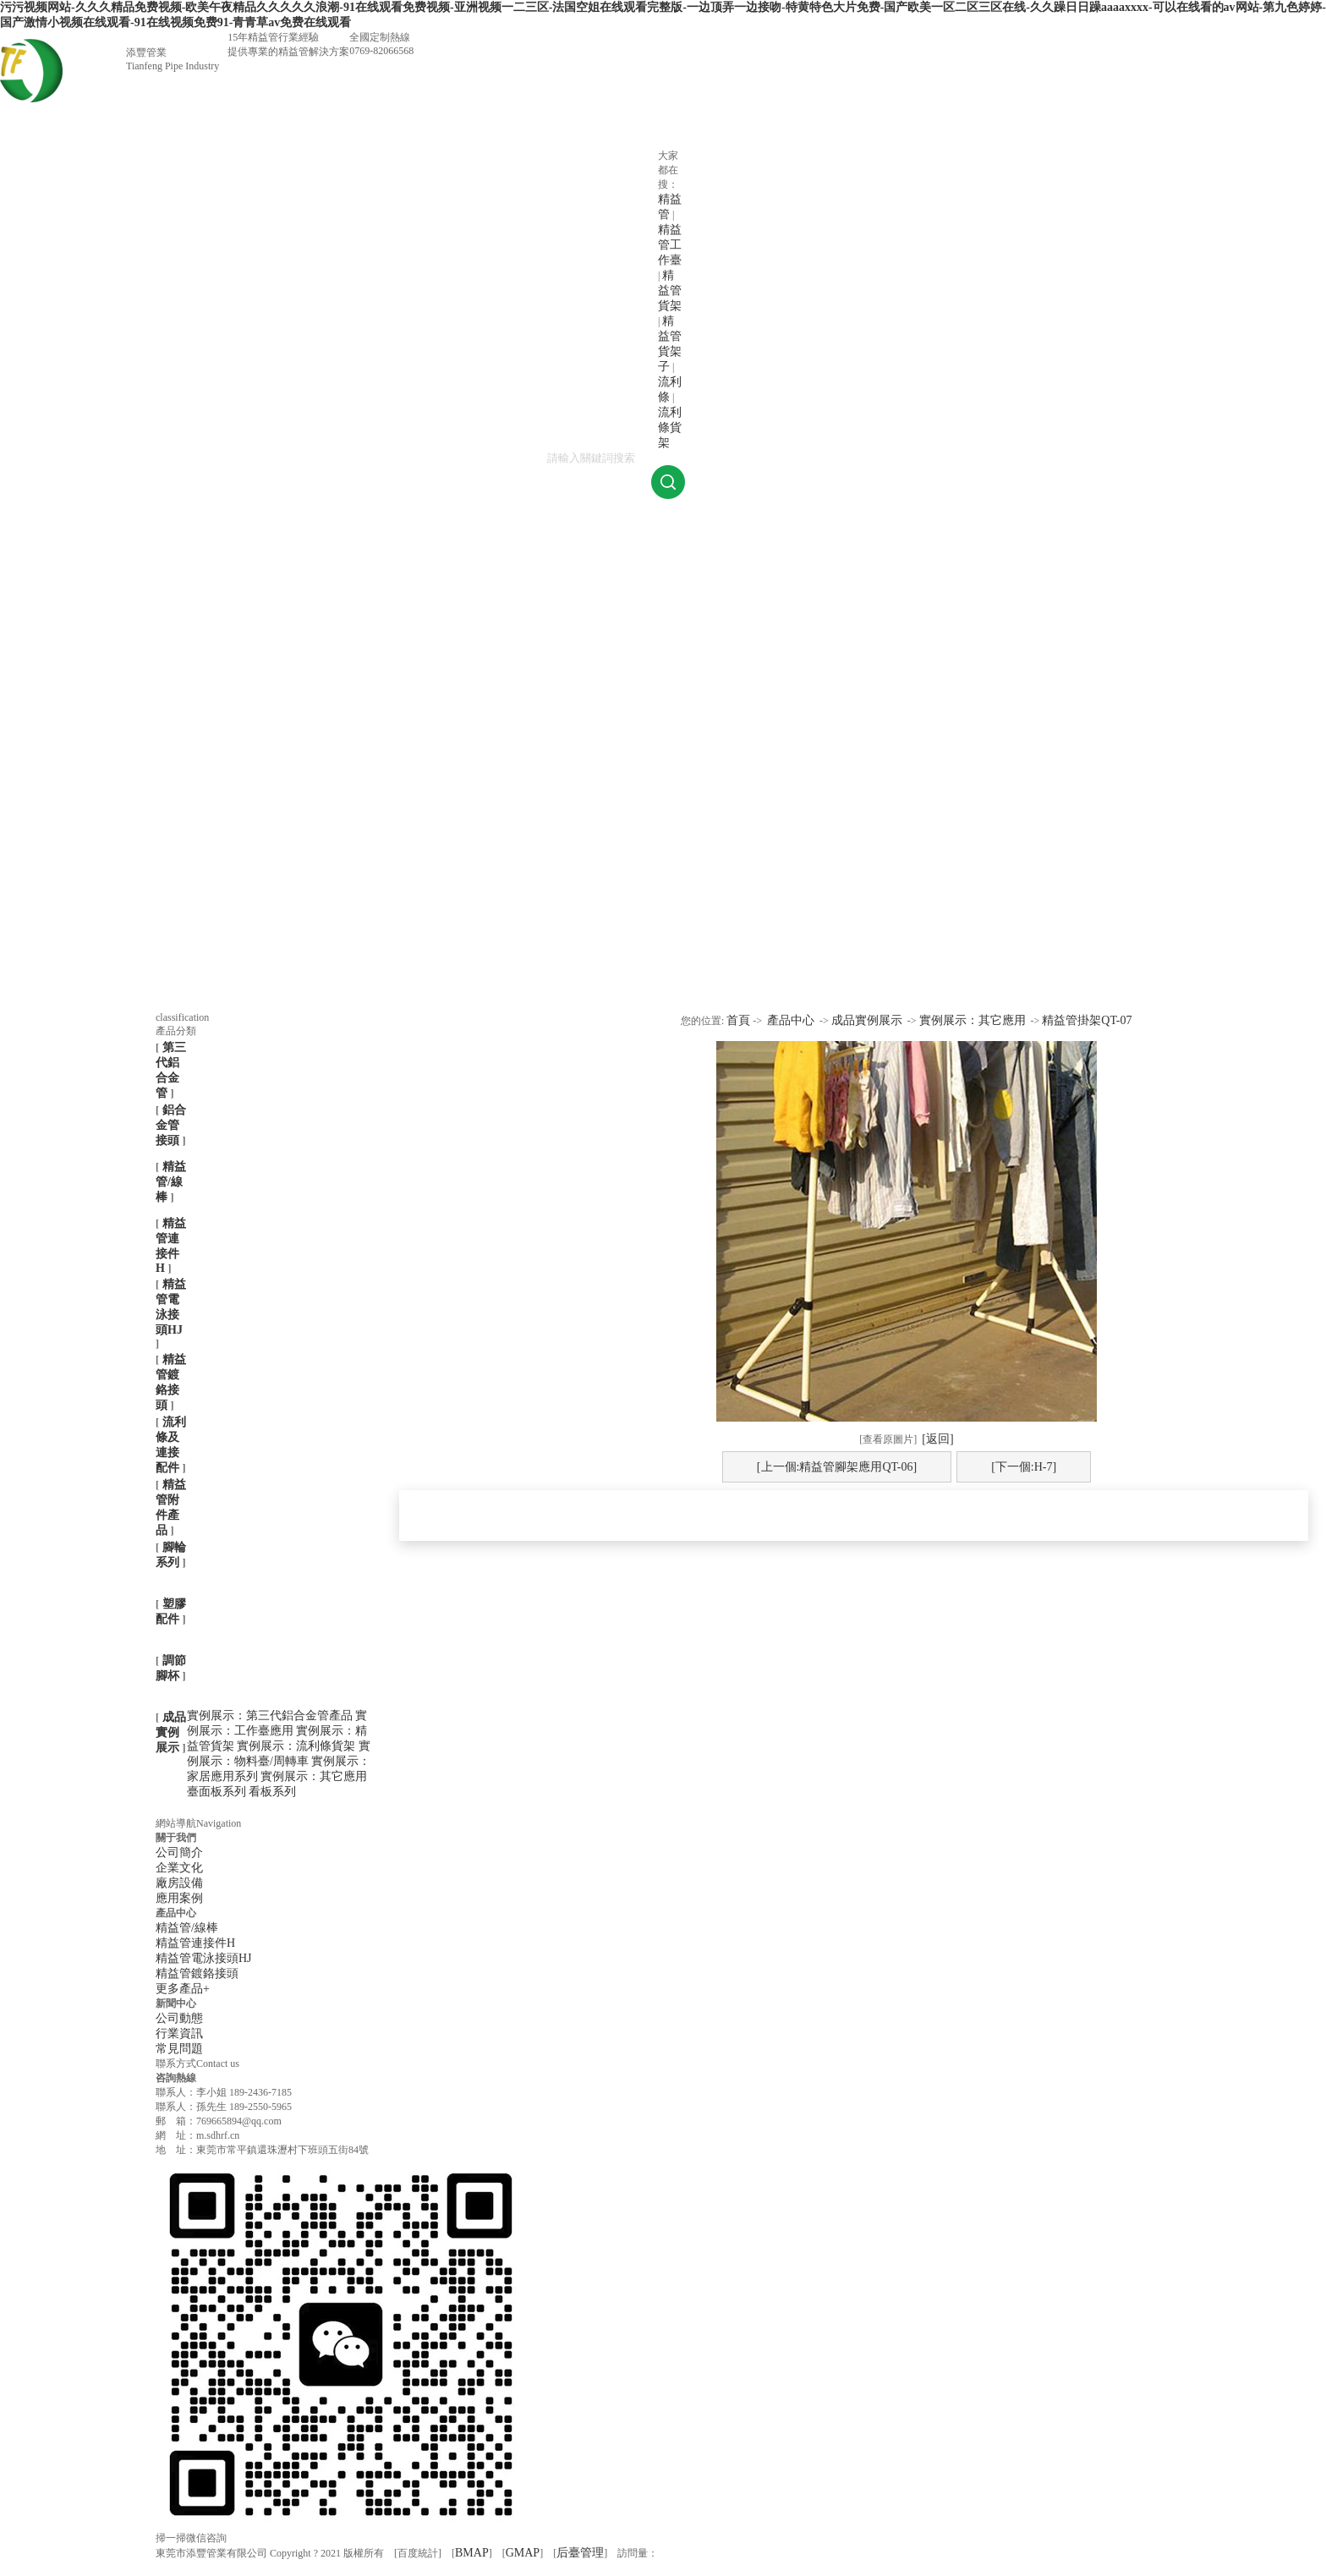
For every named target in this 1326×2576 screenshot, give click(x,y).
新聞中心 (176, 2003)
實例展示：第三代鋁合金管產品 (271, 1715)
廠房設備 (179, 1883)
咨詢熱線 (176, 2078)
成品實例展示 (171, 1732)
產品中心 (790, 1020)
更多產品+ (183, 1988)
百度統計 (417, 2553)
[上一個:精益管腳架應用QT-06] (837, 1467)
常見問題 (179, 2048)
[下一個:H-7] (1023, 1467)
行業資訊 (179, 2033)
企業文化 (179, 1867)
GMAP (523, 2552)
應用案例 (179, 1898)
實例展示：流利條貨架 (298, 1746)
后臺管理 (580, 2552)
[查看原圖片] (888, 1439)
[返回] (937, 1439)
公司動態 (179, 2018)
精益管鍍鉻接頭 (197, 1973)
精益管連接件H (195, 1943)
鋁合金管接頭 (171, 1125)
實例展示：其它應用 (313, 1776)
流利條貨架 (670, 427)
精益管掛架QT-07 (1086, 1020)
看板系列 (272, 1791)
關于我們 (176, 1838)
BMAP (472, 2552)
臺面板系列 (218, 1791)
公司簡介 (179, 1852)
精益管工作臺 (670, 244)
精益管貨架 (670, 290)
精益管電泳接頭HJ (204, 1958)
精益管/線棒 (171, 1181)
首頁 (738, 1020)
